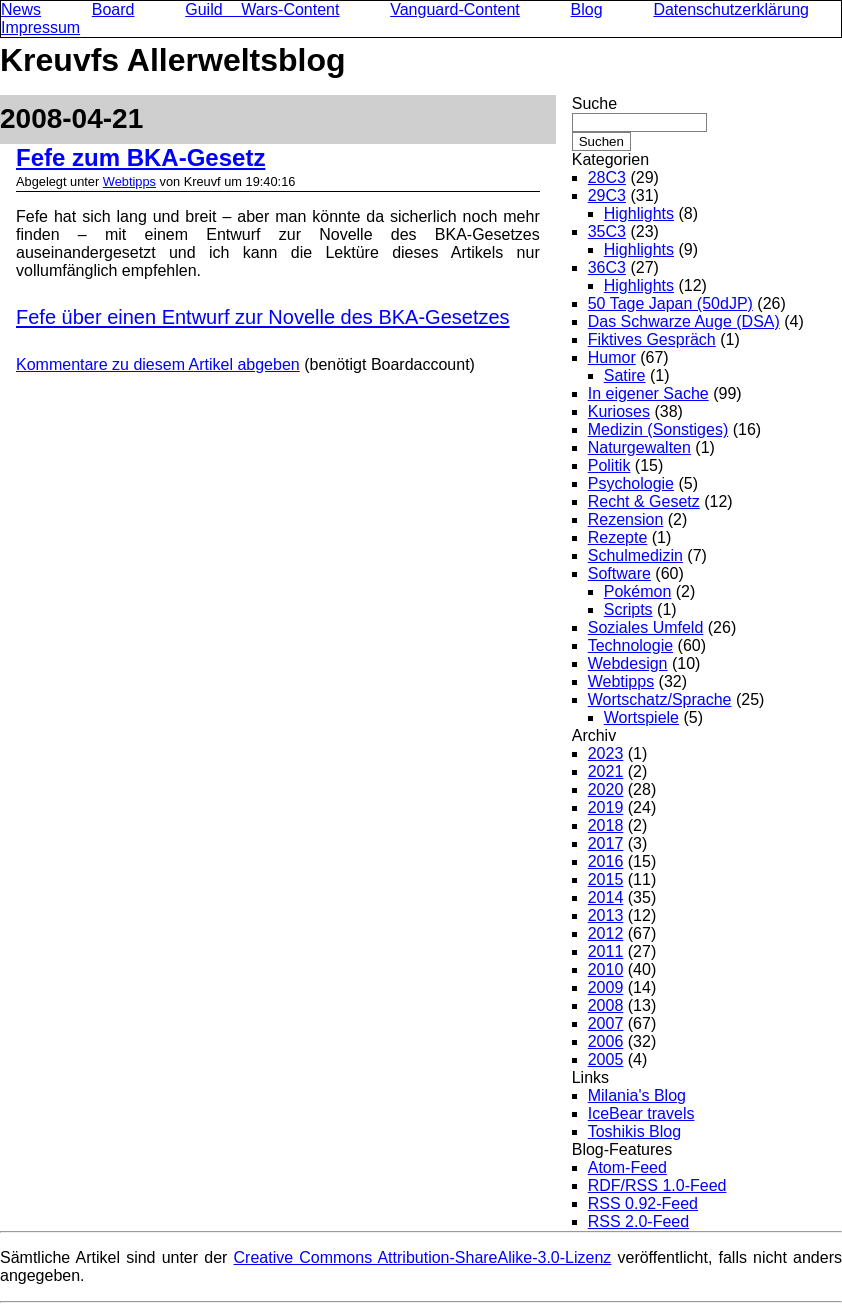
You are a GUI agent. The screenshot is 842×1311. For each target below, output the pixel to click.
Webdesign (628, 663)
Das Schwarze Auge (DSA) (684, 321)
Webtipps (129, 181)
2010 (606, 969)
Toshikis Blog (634, 1131)
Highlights (639, 213)
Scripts (628, 609)
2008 (606, 1005)
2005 (606, 1059)
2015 (606, 879)
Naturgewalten (639, 447)
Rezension (626, 519)
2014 (606, 897)
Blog (587, 9)
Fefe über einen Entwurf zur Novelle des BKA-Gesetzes (263, 317)
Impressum (40, 27)
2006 (606, 1041)
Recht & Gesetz (644, 501)
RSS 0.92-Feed (643, 1203)
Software (619, 573)
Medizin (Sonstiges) (658, 429)
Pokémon (638, 591)
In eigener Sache (648, 393)
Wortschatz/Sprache (660, 699)
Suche (594, 103)
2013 (606, 915)
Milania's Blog (637, 1095)
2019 (606, 807)
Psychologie (631, 483)
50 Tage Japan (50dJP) (670, 303)
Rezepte (618, 537)
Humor (612, 357)
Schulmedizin (635, 555)
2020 (606, 789)
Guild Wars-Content (262, 9)
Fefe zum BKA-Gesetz (140, 157)
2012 (606, 933)
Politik (609, 465)
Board (113, 9)
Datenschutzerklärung (731, 9)
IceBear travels (641, 1113)
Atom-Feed (627, 1167)
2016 (606, 861)
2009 (606, 987)
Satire (625, 375)
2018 (606, 825)
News (21, 9)
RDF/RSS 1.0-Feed (657, 1185)
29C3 (607, 195)
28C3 (607, 177)
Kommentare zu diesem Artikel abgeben (158, 364)
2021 (606, 771)
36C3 (607, 267)
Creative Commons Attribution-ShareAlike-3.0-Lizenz (423, 1257)
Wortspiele (641, 717)
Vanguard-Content (455, 9)
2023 (606, 753)
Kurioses (619, 411)
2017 (606, 843)
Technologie (630, 645)
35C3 (607, 231)
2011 (606, 951)
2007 (606, 1023)
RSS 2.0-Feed (638, 1221)
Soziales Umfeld (646, 627)
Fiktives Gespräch (652, 339)
